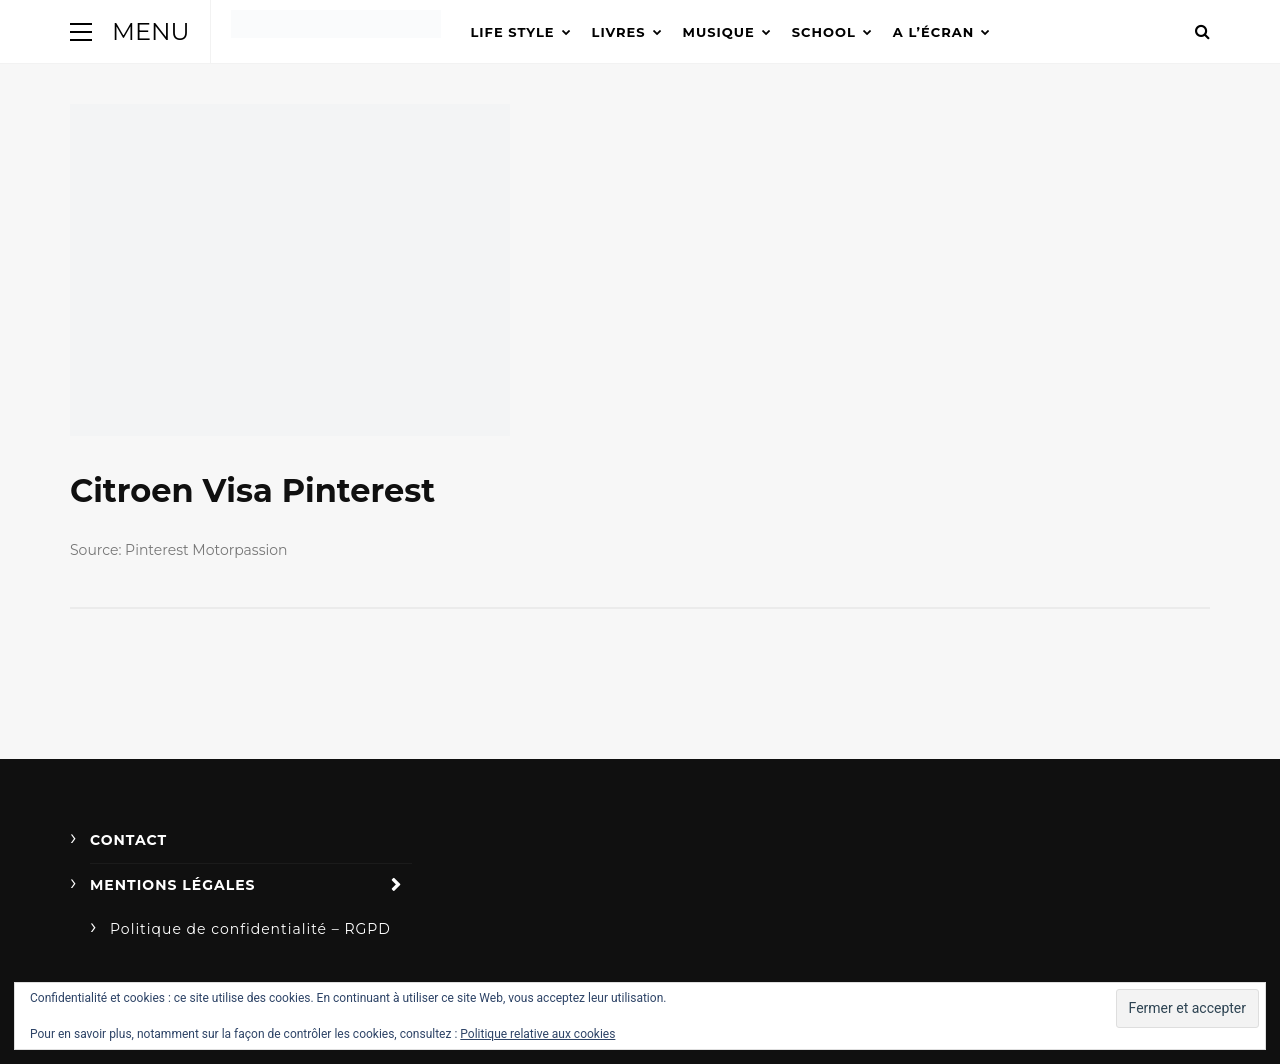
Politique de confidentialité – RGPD (250, 929)
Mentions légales (173, 885)
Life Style (513, 32)
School (824, 32)
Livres (619, 32)
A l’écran (933, 32)
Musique (719, 32)
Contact (128, 840)
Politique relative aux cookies (537, 1034)
